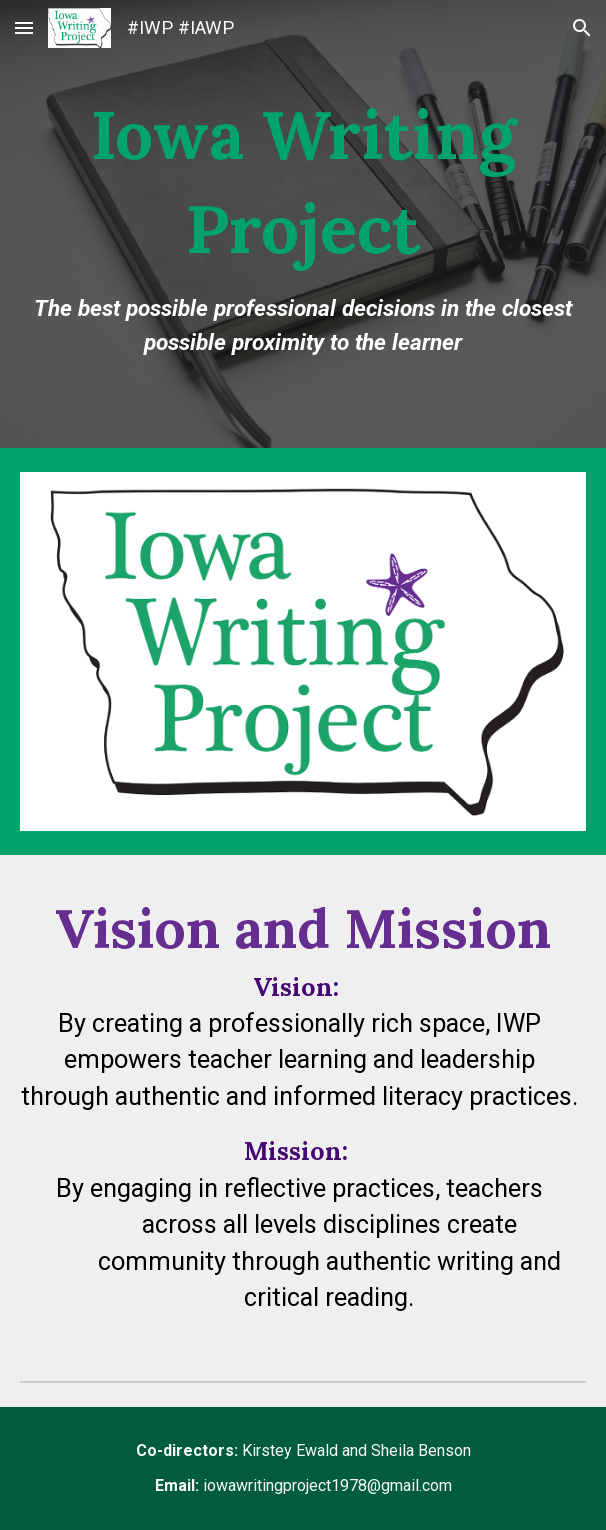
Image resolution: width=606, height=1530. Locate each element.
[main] (303, 224)
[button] (24, 27)
